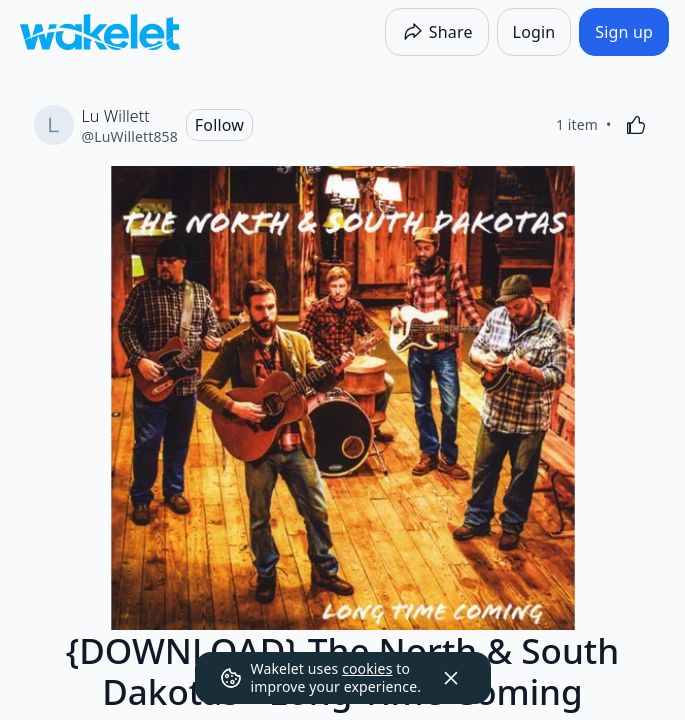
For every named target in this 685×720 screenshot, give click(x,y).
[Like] (636, 125)
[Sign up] (624, 32)
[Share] (437, 32)
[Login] (534, 32)
